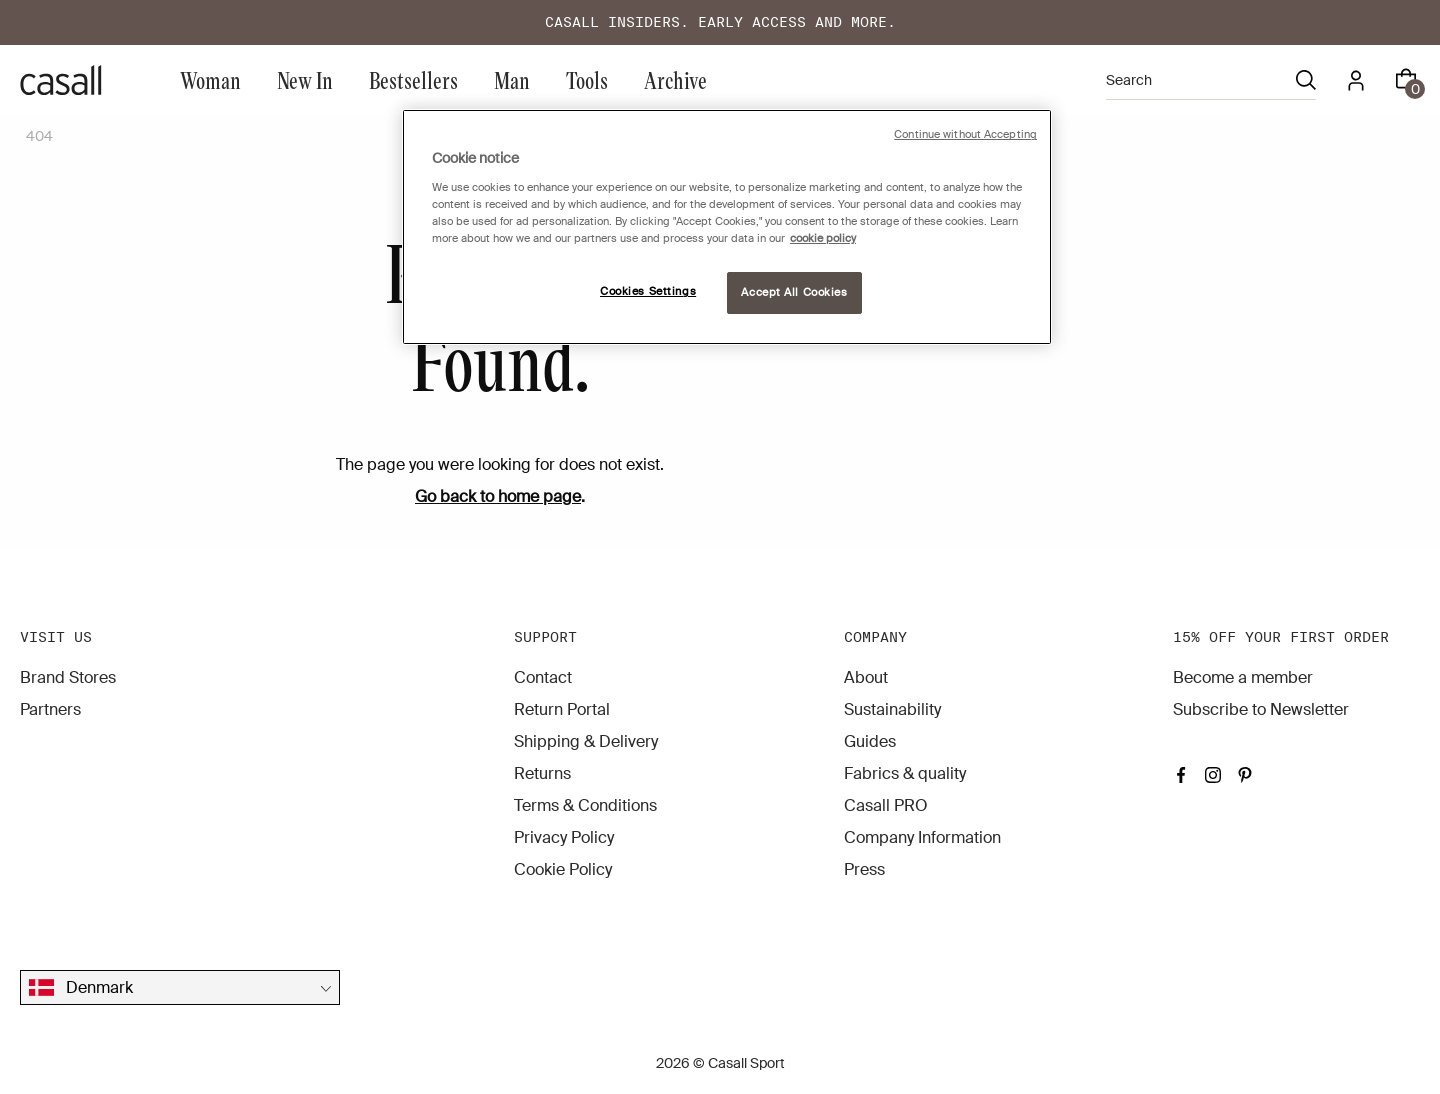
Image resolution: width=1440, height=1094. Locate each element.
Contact (543, 677)
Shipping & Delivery (586, 741)
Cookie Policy (563, 869)
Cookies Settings (648, 291)
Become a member (1243, 677)
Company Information (922, 837)
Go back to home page (498, 496)
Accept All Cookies (794, 292)
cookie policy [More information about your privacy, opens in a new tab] (823, 238)
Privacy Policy (564, 837)
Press (864, 869)
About (866, 677)
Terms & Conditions (585, 805)
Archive (675, 79)
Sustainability (892, 709)
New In (305, 79)
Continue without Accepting (965, 134)
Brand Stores (68, 677)
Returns (542, 773)
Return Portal (562, 709)
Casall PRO (886, 805)
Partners (50, 709)
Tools (587, 79)
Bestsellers (413, 79)
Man (512, 79)
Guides (870, 741)
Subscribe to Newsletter (1261, 709)
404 (39, 136)
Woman (210, 79)
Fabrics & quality (905, 773)
